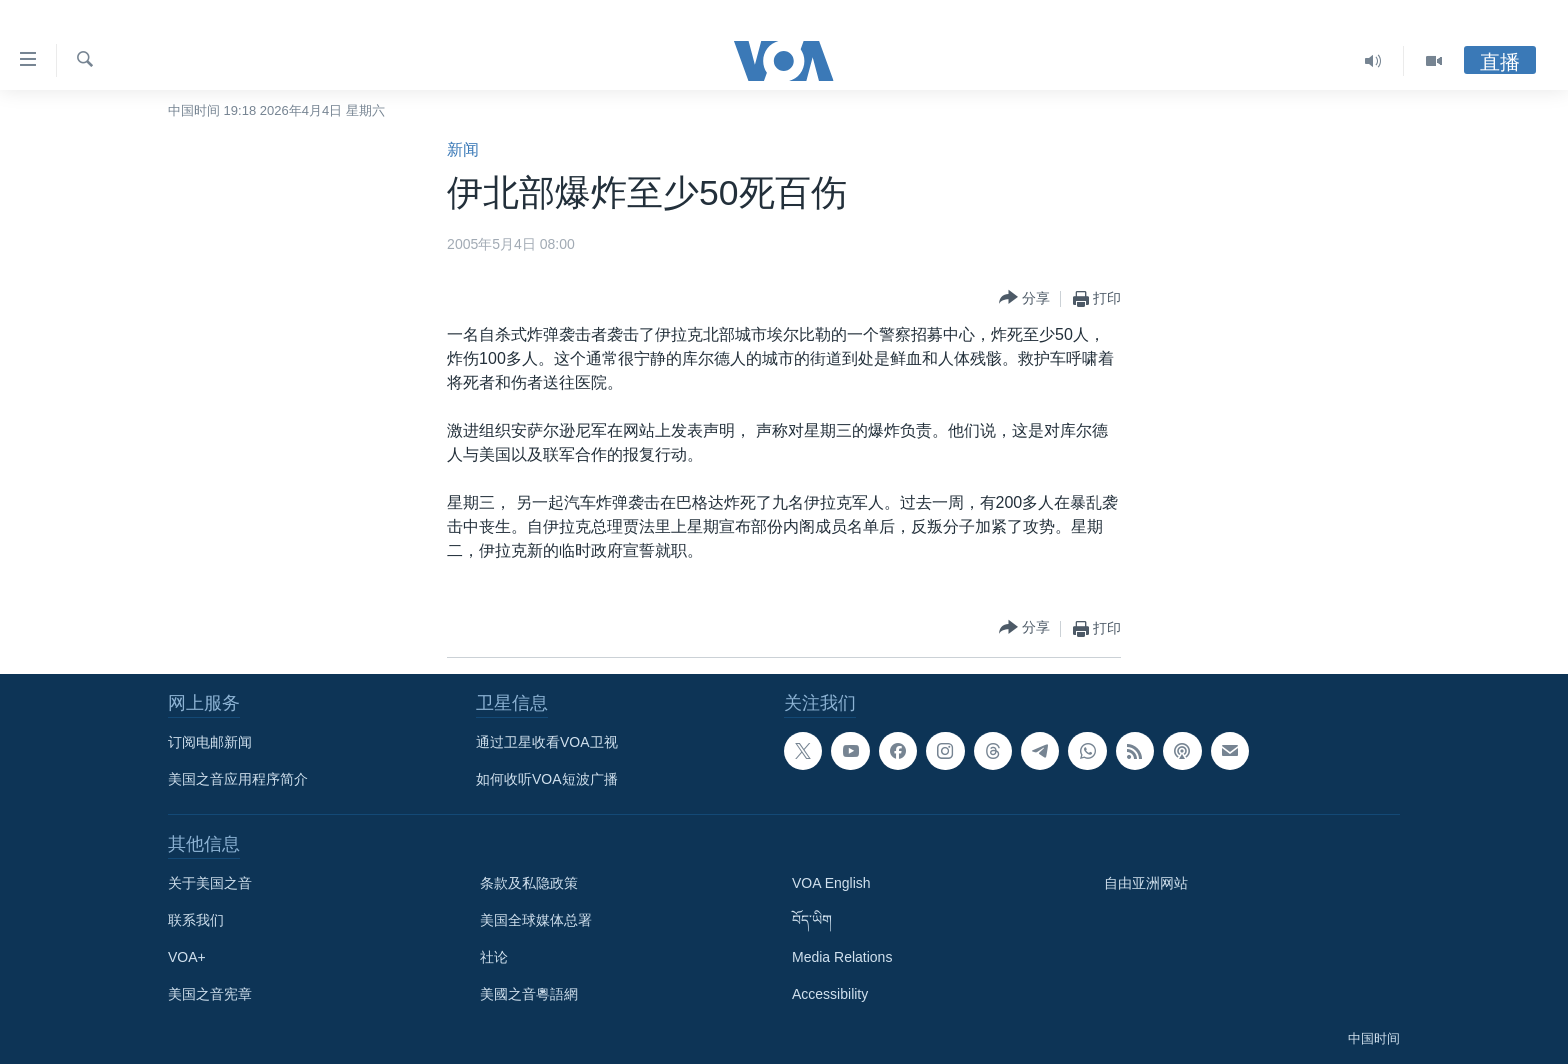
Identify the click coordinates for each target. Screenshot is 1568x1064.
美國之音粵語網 (529, 994)
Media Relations (842, 957)
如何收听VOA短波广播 (547, 779)
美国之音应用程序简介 (238, 779)
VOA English (831, 883)
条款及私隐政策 (529, 883)
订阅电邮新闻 (210, 742)
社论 (494, 957)
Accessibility (830, 994)
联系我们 (196, 920)
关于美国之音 (210, 883)
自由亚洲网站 (1146, 883)
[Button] (1024, 298)
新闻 (463, 149)
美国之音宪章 (210, 994)
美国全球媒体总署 (536, 920)
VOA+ (187, 957)
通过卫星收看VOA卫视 (547, 742)
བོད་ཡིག (812, 920)
